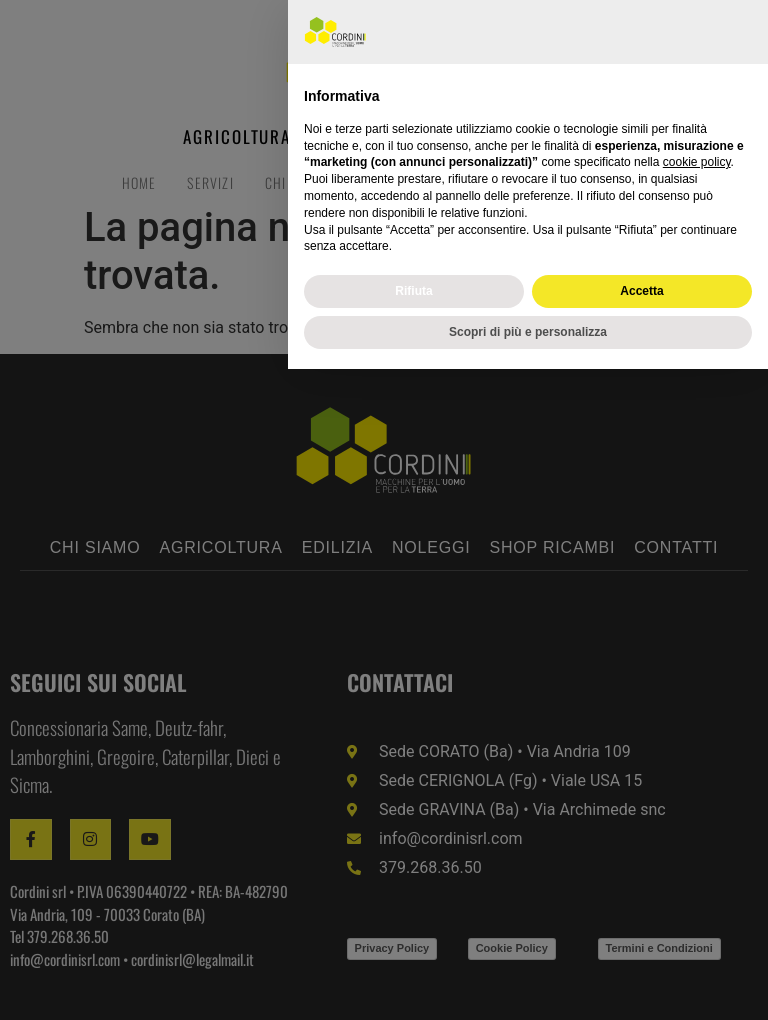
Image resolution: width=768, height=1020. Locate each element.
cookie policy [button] (697, 814)
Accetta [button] (641, 942)
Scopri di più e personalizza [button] (528, 983)
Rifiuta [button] (413, 942)
